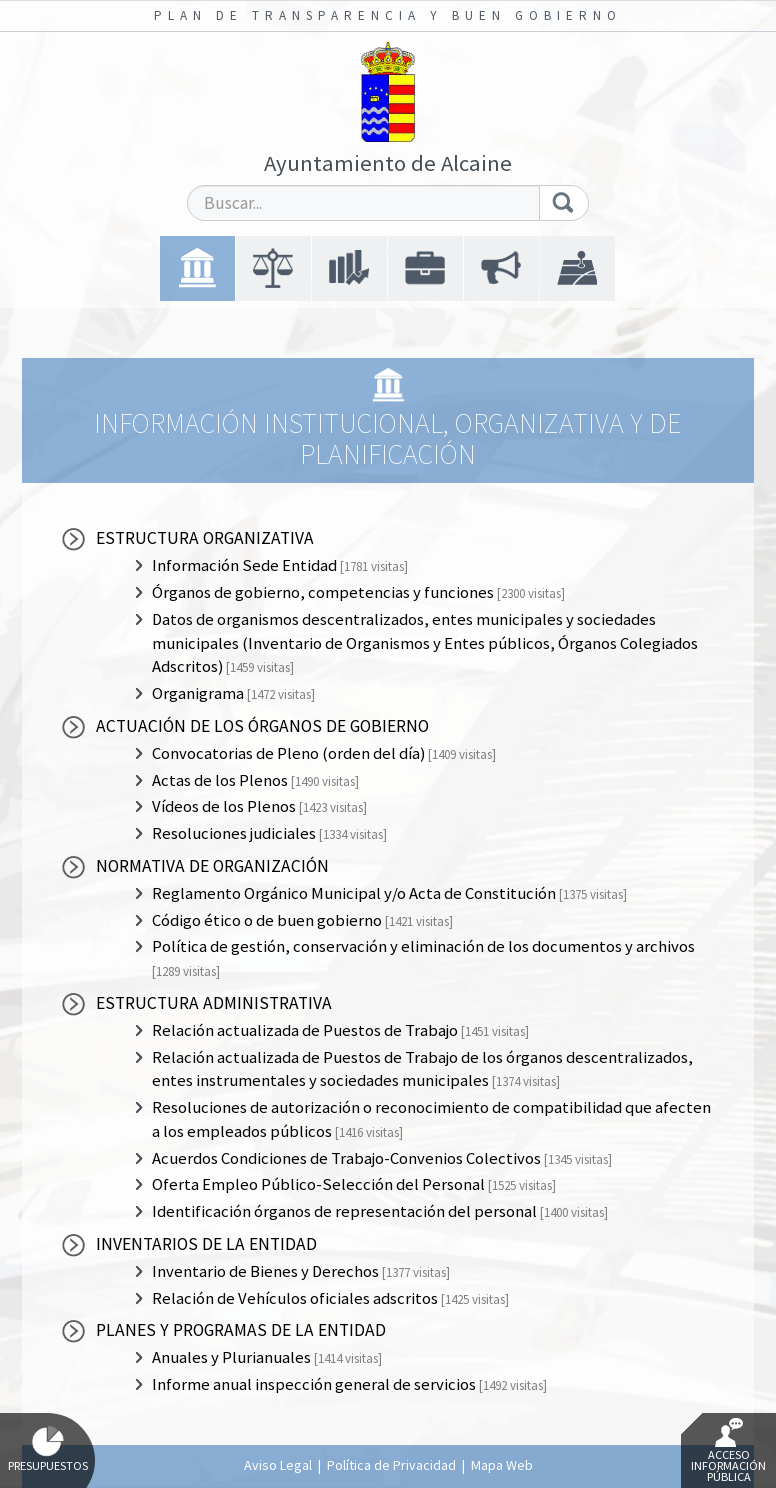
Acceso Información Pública (728, 1451)
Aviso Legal (278, 1465)
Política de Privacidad (391, 1465)
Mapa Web (502, 1465)
